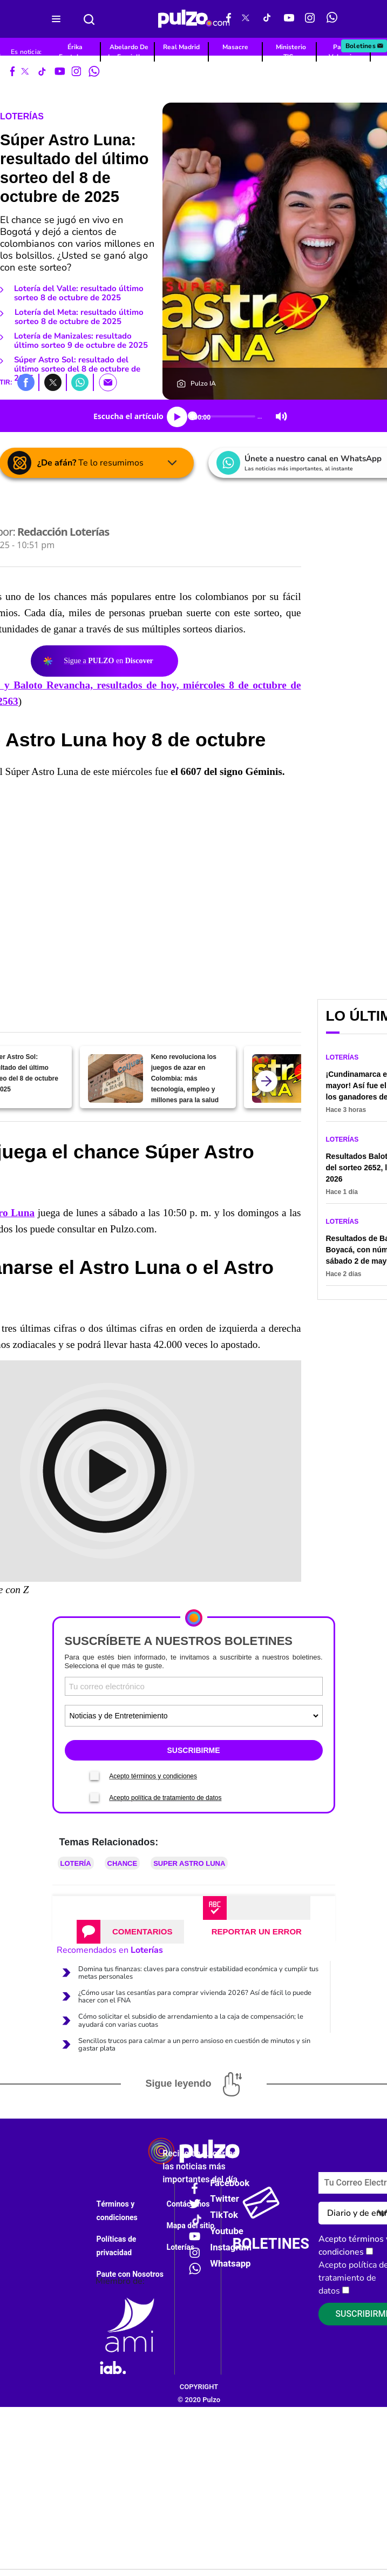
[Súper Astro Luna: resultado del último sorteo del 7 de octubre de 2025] (279, 1078)
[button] (26, 382)
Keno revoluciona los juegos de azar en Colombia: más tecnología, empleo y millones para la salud (185, 1078)
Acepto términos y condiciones (153, 1776)
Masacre (235, 47)
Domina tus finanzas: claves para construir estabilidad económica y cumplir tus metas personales (198, 1972)
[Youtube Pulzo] (289, 19)
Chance (122, 1863)
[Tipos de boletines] (193, 1716)
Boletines (364, 45)
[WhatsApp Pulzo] (332, 19)
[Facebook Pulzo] (228, 19)
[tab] (130, 1932)
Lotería (75, 1863)
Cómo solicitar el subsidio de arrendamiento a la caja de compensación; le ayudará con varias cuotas (190, 2020)
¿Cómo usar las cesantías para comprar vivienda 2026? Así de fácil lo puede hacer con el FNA (194, 1996)
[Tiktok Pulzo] (266, 19)
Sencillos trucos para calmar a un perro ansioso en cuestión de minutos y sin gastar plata (194, 2044)
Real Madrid (181, 47)
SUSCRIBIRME (193, 1750)
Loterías (22, 116)
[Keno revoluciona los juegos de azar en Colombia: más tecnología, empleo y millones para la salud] (115, 1078)
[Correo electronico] (194, 1686)
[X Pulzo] (246, 19)
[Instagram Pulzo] (310, 19)
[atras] (266, 1081)
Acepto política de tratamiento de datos (165, 1798)
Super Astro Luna (189, 1863)
